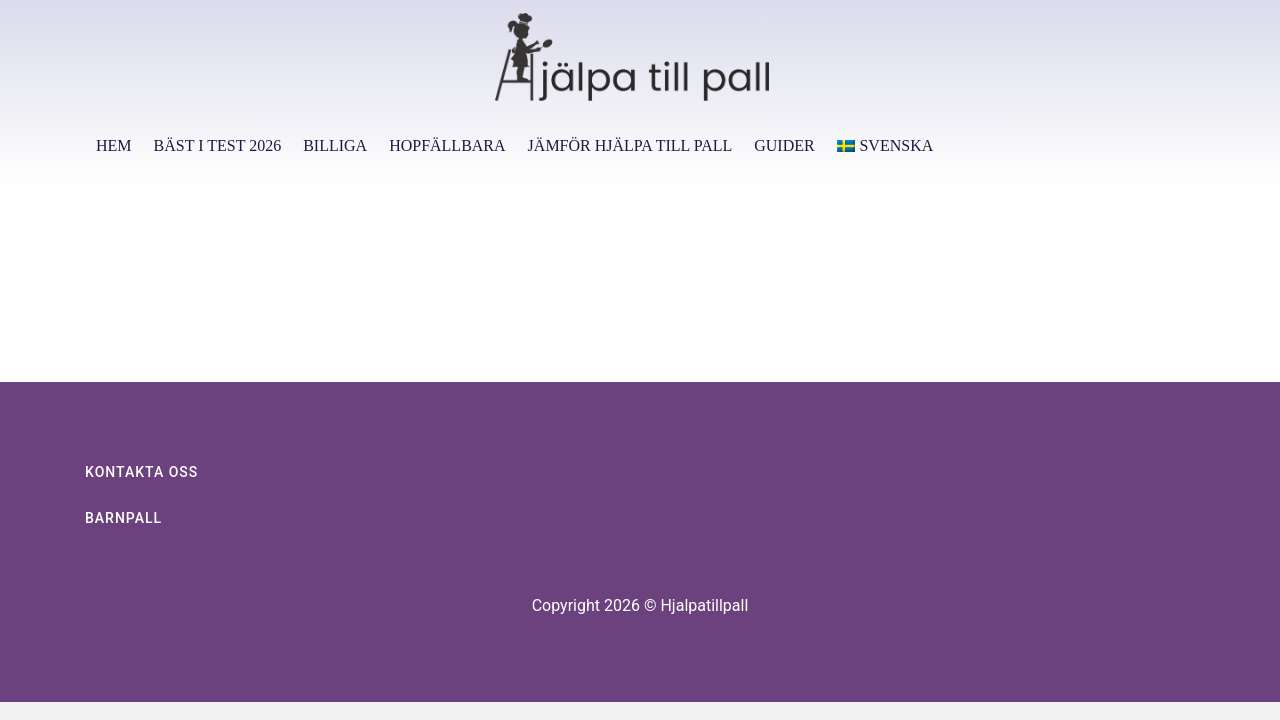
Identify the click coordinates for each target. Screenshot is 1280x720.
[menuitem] (885, 146)
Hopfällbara (447, 145)
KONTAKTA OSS (141, 472)
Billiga (335, 145)
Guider (784, 145)
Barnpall (123, 518)
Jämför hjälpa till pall (630, 145)
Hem (114, 145)
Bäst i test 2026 (218, 145)
